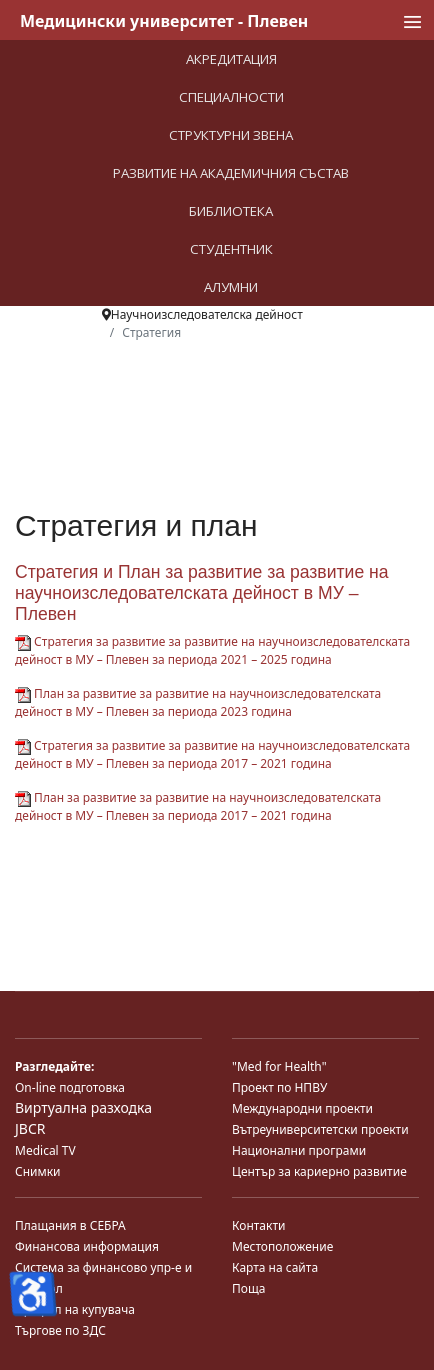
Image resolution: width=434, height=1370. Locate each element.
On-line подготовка (70, 1087)
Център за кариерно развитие (319, 1171)
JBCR (30, 1128)
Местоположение (282, 1246)
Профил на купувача (75, 1309)
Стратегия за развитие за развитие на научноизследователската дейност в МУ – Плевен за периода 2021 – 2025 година (212, 650)
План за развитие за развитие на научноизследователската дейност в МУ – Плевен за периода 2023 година (198, 702)
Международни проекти (302, 1108)
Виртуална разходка (83, 1107)
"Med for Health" (279, 1066)
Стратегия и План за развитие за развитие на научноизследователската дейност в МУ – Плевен (202, 593)
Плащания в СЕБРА (70, 1225)
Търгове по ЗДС (60, 1330)
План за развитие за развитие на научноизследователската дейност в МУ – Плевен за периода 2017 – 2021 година (198, 806)
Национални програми (299, 1150)
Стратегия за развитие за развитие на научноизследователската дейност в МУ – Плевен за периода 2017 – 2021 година (212, 754)
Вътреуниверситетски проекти (320, 1129)
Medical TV (45, 1150)
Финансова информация (87, 1246)
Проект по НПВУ (279, 1087)
